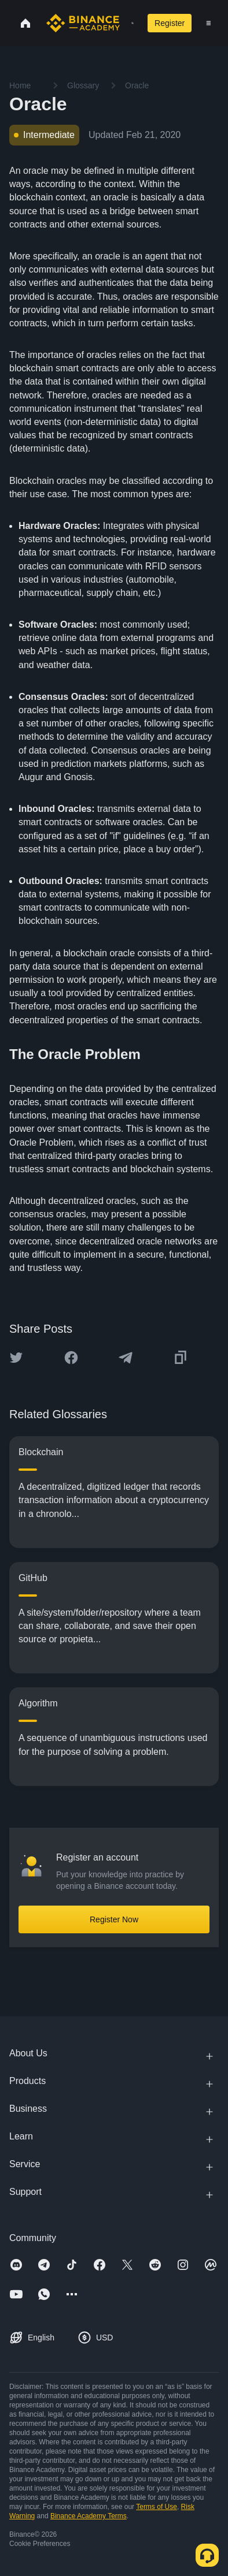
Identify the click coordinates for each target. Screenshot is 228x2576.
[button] (208, 23)
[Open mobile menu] (208, 23)
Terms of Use (156, 2507)
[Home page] (83, 23)
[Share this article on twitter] (16, 1358)
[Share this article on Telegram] (126, 1358)
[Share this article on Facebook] (71, 1358)
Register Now (114, 1919)
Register (170, 23)
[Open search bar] (129, 23)
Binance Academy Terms (88, 2516)
